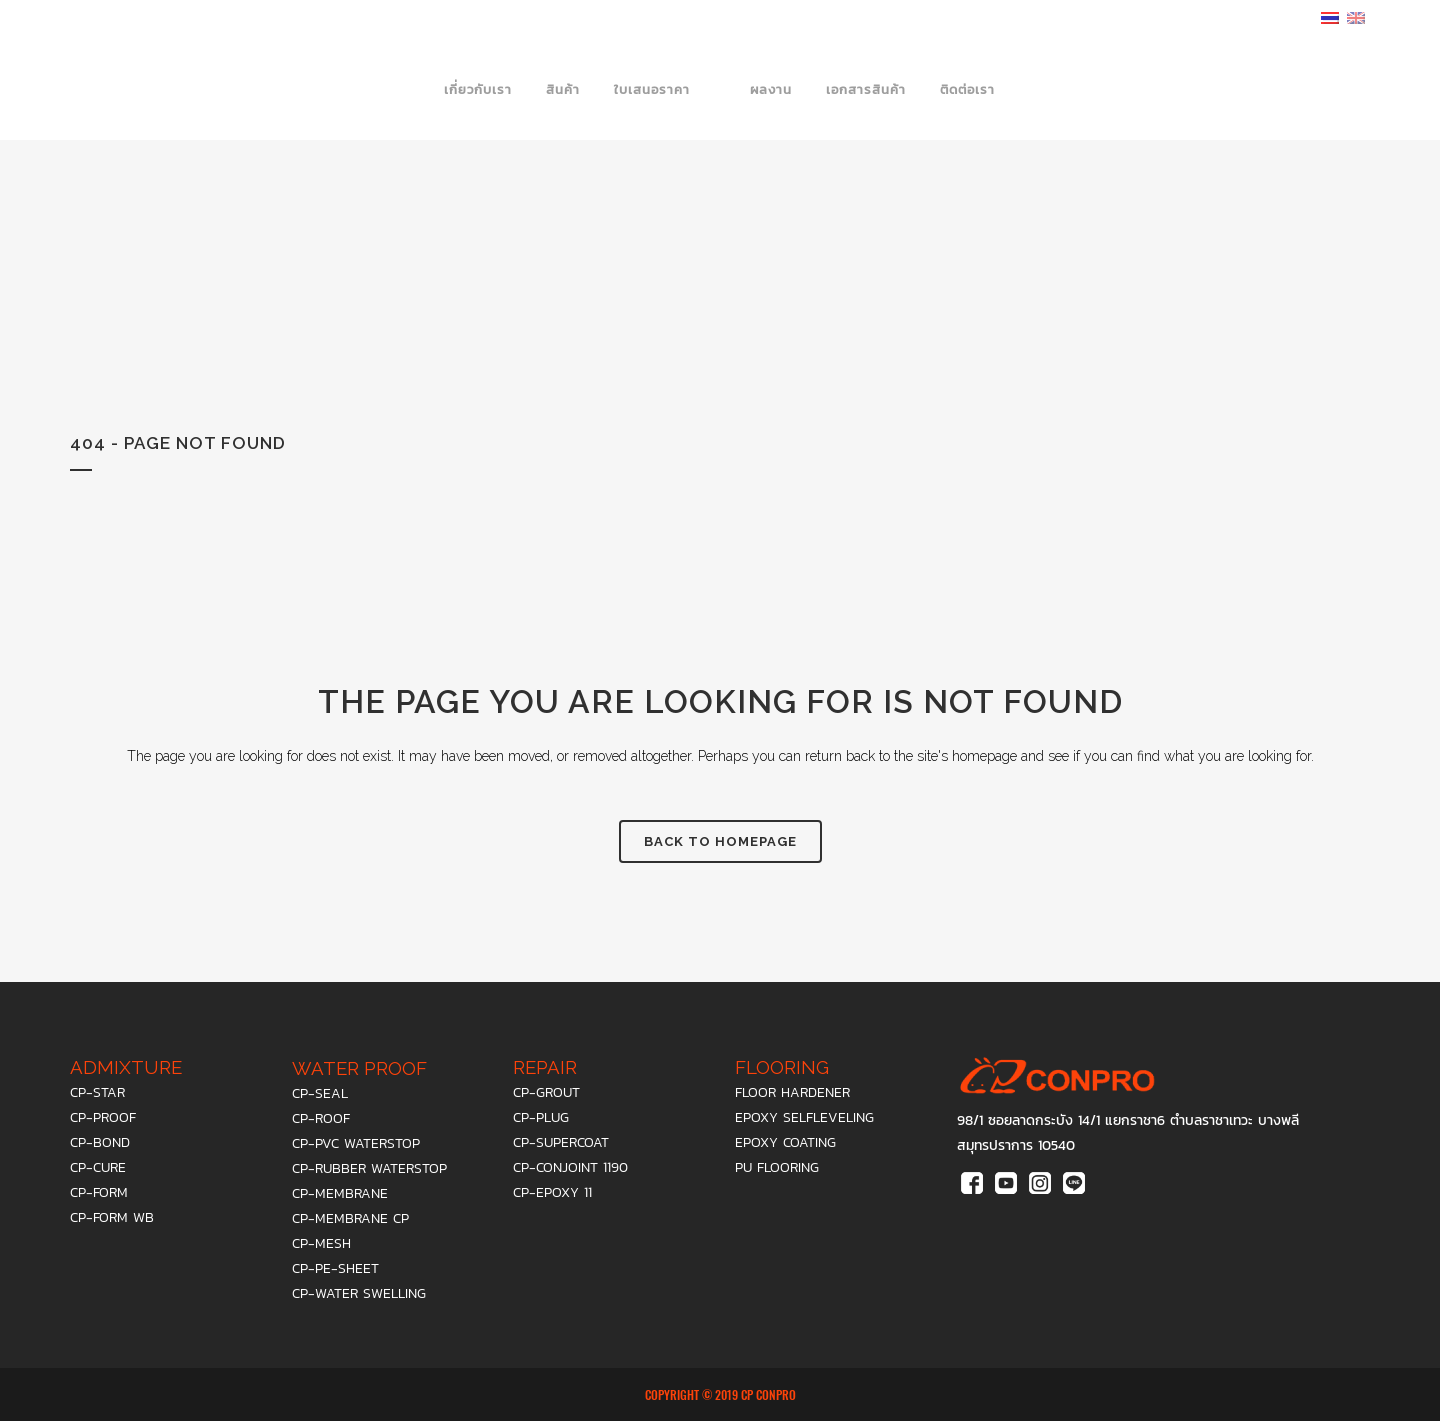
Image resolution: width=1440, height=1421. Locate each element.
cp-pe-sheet (335, 1268)
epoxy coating (785, 1142)
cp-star (97, 1092)
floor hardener (792, 1092)
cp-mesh (321, 1243)
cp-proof (103, 1117)
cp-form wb (112, 1217)
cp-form (99, 1192)
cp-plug (541, 1117)
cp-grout (546, 1092)
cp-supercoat (561, 1142)
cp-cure (98, 1167)
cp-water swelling (359, 1293)
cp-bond (100, 1142)
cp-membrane (340, 1193)
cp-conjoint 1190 (570, 1167)
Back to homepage (720, 841)
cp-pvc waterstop (356, 1143)
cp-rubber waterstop (369, 1168)
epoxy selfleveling (804, 1117)
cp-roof (321, 1118)
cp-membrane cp (350, 1218)
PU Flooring (777, 1167)
